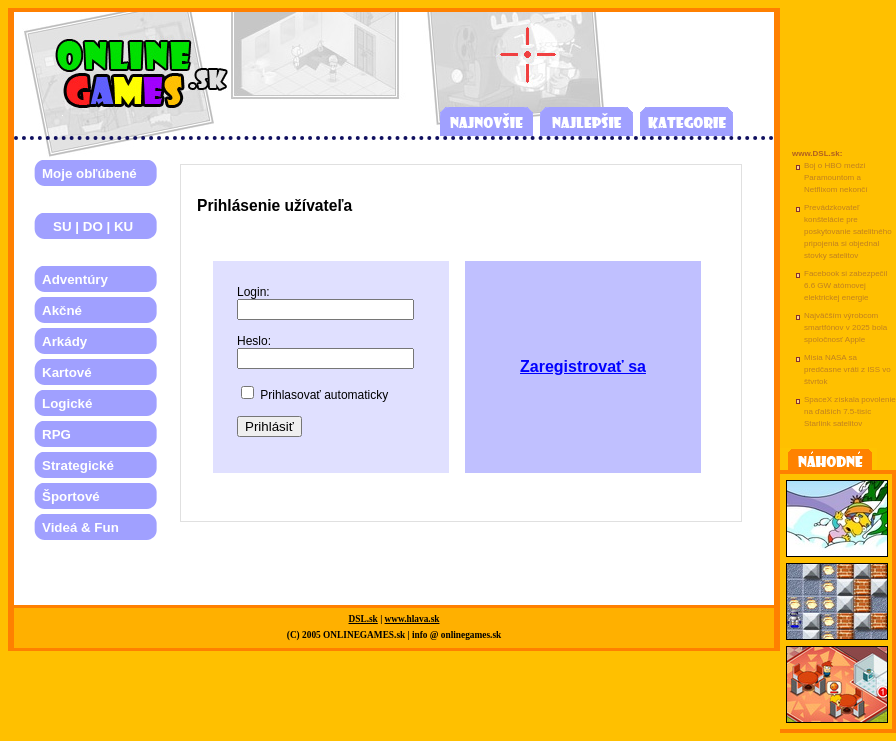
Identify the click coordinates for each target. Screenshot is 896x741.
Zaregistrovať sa (583, 366)
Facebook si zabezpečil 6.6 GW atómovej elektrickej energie (845, 285)
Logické (67, 403)
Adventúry (75, 279)
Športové (71, 496)
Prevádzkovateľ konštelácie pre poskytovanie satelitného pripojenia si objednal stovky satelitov (848, 231)
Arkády (64, 341)
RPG (56, 434)
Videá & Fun (80, 527)
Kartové (67, 372)
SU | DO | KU (87, 226)
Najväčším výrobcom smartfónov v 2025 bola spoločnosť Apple (845, 327)
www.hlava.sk (412, 619)
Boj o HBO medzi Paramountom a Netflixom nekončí (836, 177)
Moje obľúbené (89, 173)
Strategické (78, 465)
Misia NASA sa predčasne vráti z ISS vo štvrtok (847, 369)
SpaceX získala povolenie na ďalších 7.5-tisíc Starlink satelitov (850, 411)
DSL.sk (363, 619)
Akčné (62, 310)
